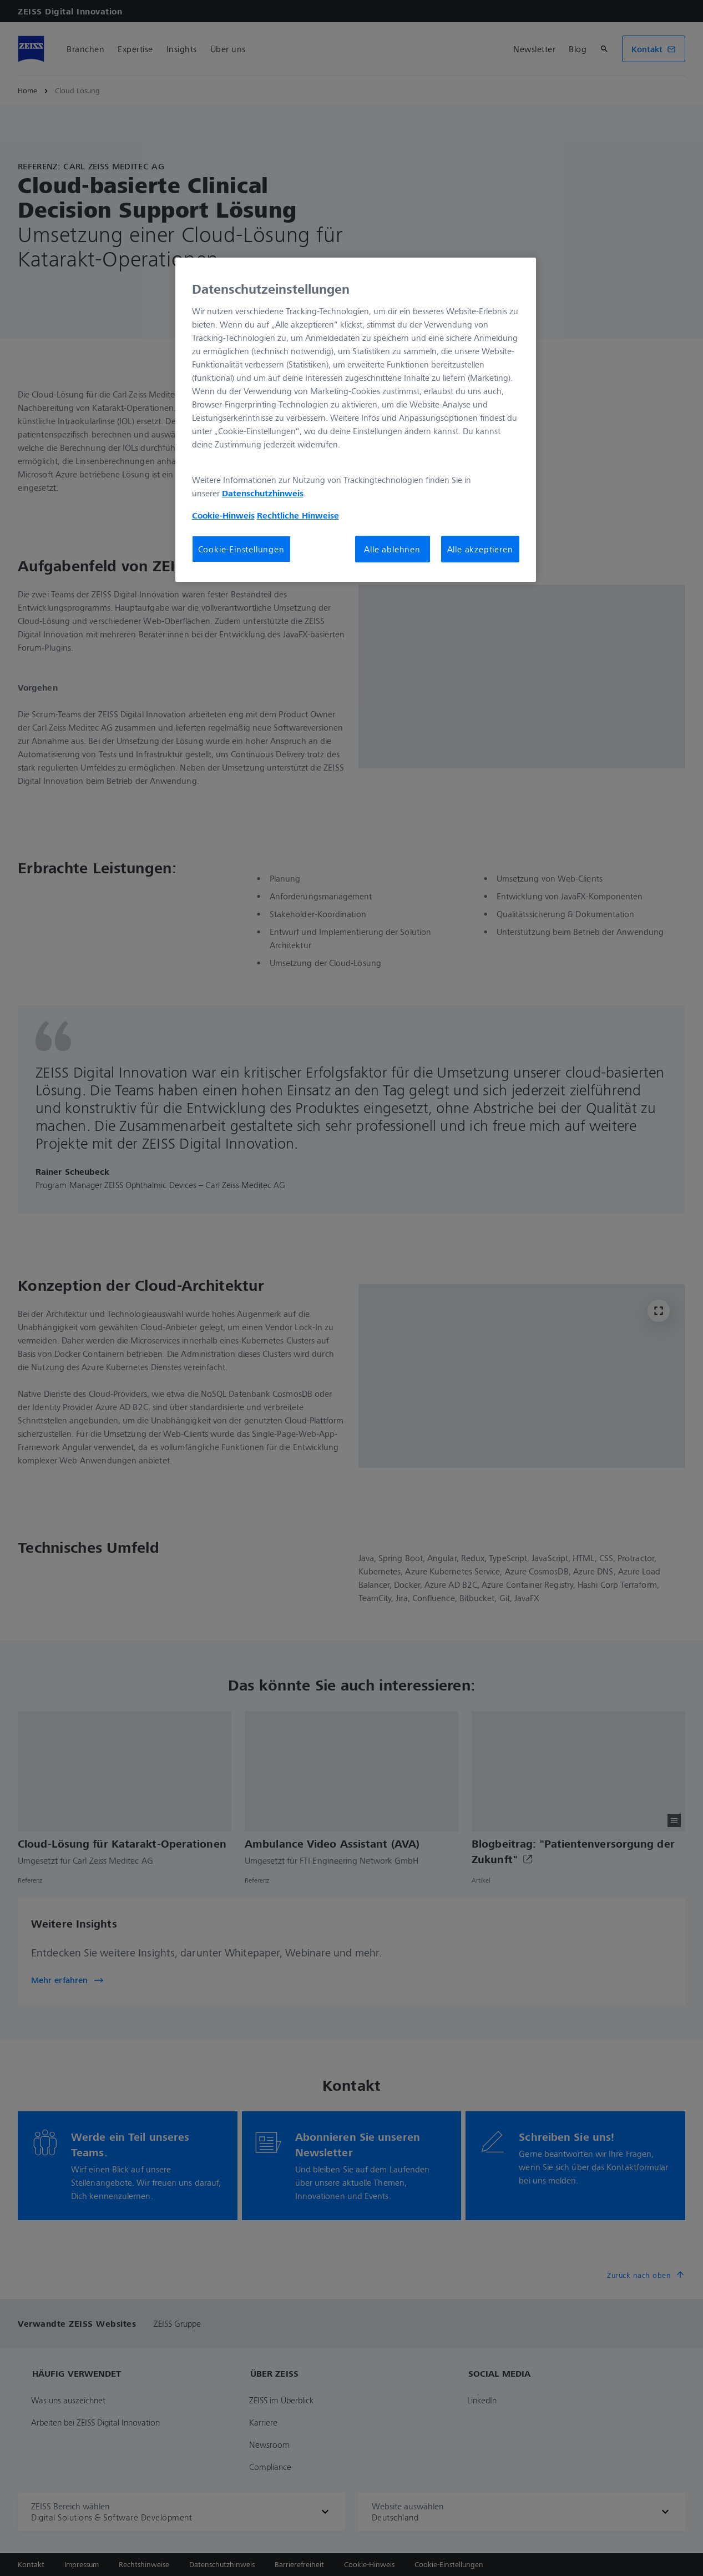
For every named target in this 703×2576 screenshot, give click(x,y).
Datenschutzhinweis (263, 493)
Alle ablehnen (392, 549)
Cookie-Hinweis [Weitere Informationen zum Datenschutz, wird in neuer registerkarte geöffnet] (223, 515)
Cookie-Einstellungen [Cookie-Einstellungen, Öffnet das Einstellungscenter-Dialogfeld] (241, 549)
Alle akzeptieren (480, 549)
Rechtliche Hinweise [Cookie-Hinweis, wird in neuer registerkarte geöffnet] (298, 515)
